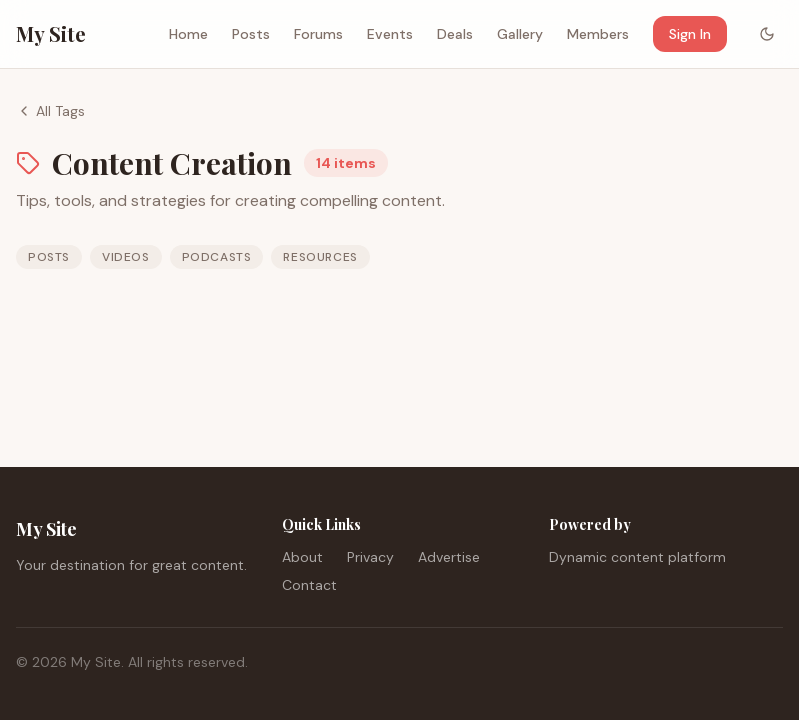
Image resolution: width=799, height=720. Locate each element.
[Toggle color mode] (767, 34)
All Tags (50, 111)
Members (598, 34)
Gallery (520, 34)
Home (188, 34)
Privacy (370, 557)
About (302, 557)
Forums (318, 34)
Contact (309, 585)
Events (390, 34)
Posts (251, 34)
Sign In (690, 34)
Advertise (449, 557)
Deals (455, 34)
